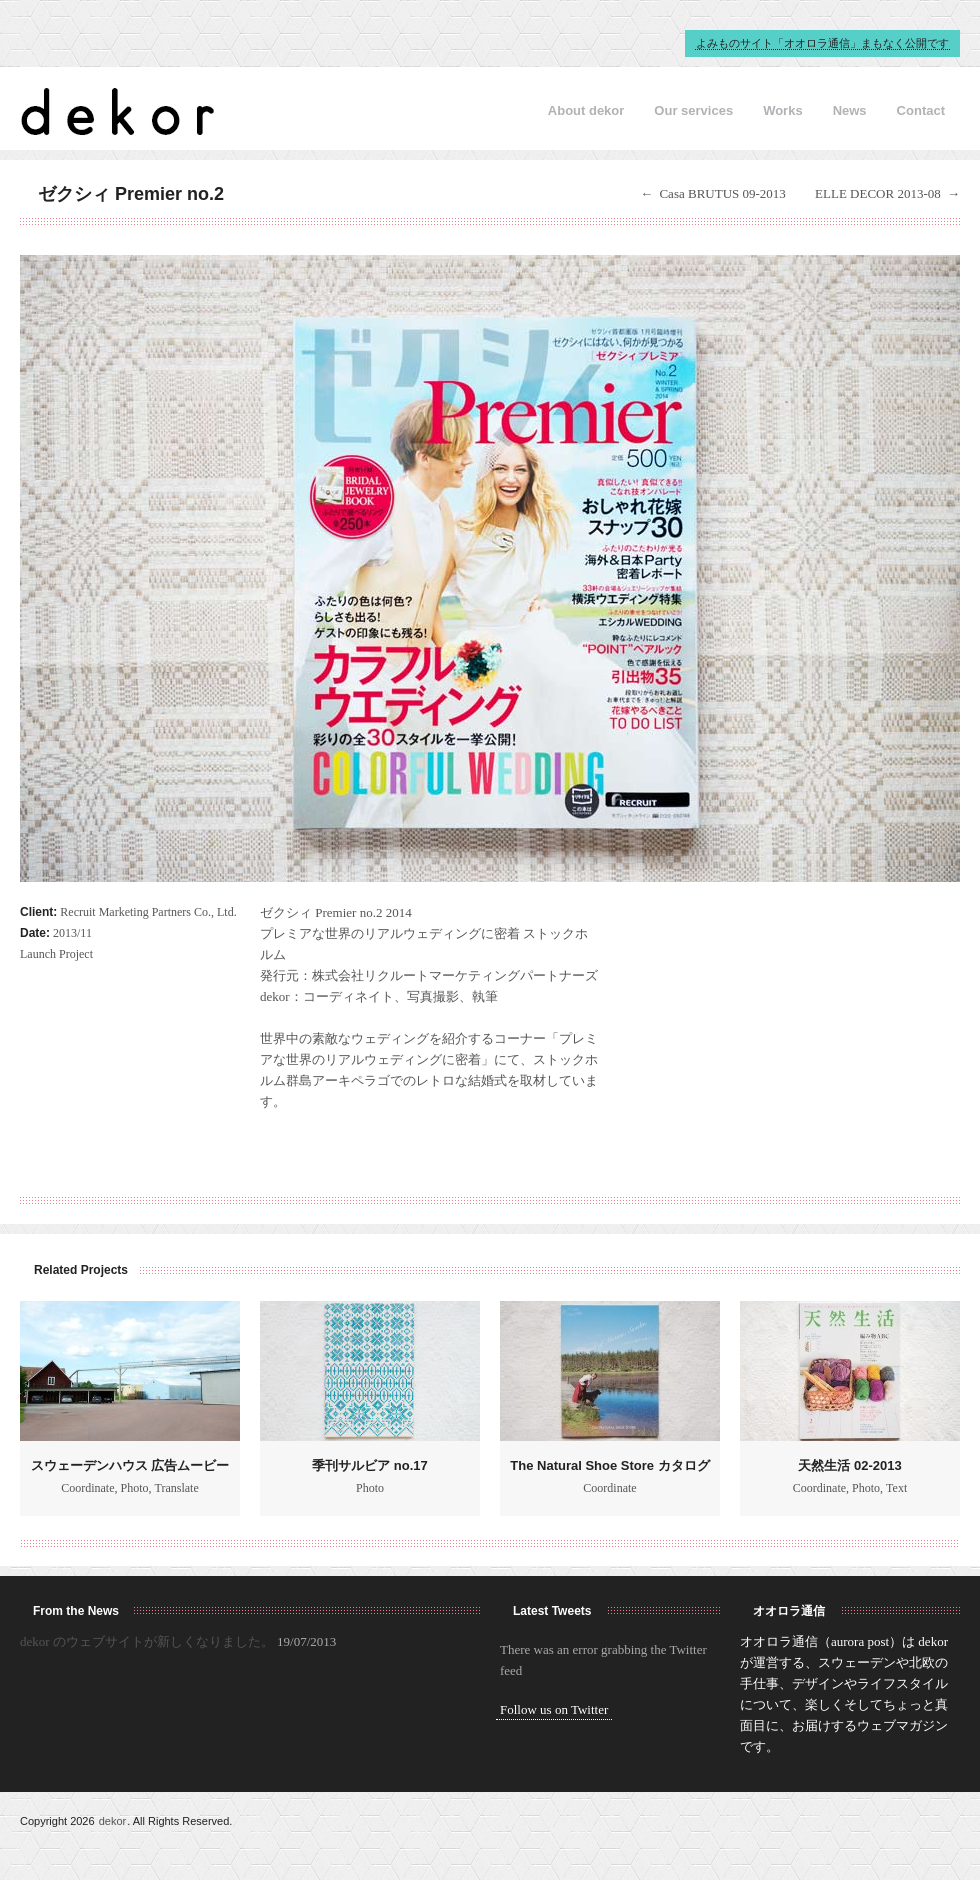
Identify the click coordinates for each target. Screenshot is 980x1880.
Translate (177, 1488)
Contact (921, 110)
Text (896, 1488)
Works (783, 110)
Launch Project (56, 954)
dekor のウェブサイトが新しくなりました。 (147, 1641)
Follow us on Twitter (554, 1709)
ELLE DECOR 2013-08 (878, 193)
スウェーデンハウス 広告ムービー (130, 1465)
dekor (113, 1821)
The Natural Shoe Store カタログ (609, 1465)
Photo (135, 1488)
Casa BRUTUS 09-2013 (722, 193)
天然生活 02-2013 (849, 1465)
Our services (693, 110)
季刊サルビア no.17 (370, 1465)
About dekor (586, 110)
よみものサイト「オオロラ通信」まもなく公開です (822, 43)
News (850, 110)
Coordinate (87, 1488)
